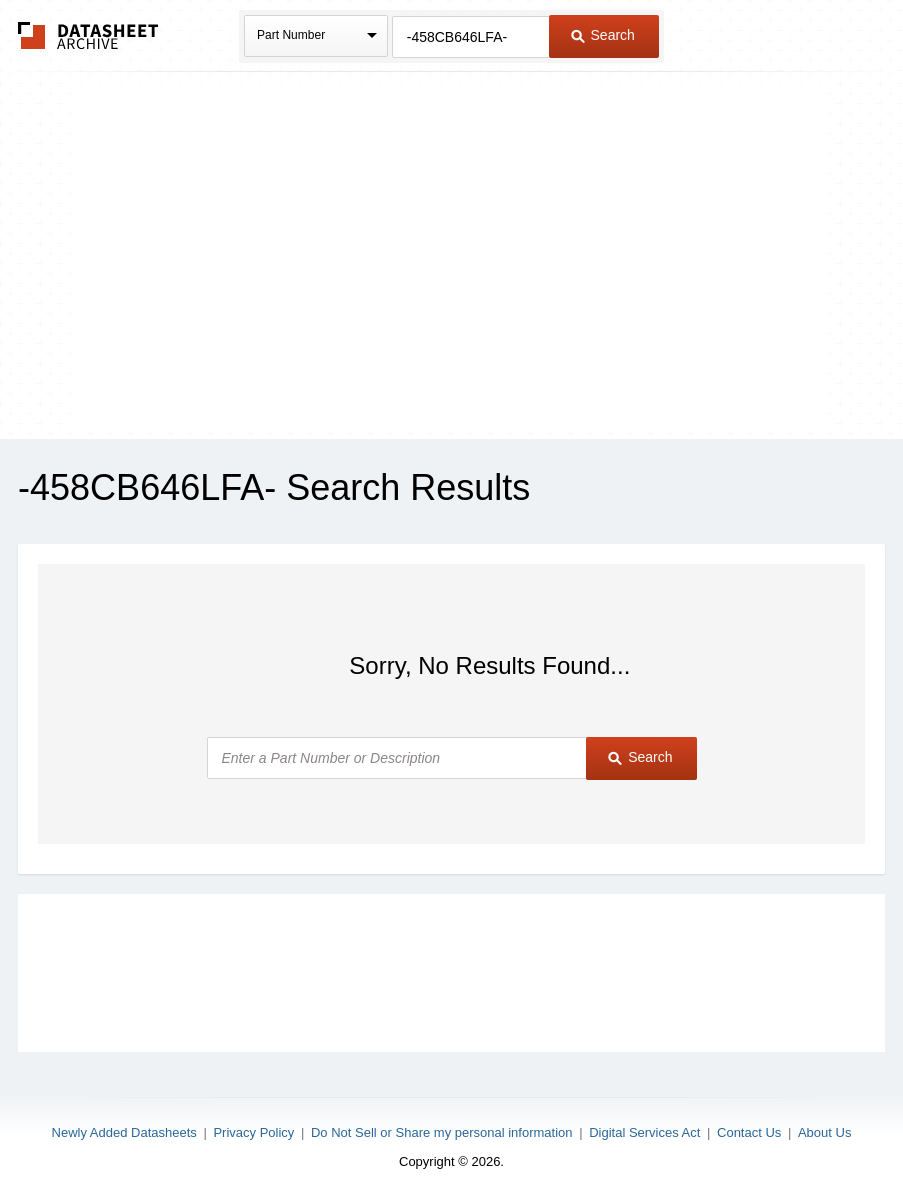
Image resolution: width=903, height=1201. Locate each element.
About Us (824, 1132)
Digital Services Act (644, 1132)
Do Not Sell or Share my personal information (442, 1132)
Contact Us (749, 1132)
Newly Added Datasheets (124, 1132)
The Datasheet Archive (88, 35)
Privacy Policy (253, 1132)
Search (603, 35)
